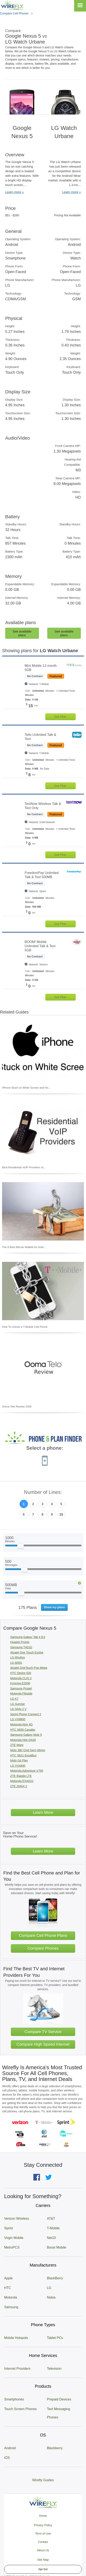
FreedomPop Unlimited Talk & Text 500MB (42, 875)
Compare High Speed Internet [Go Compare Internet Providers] (43, 2044)
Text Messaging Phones (58, 2413)
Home (43, 2515)
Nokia (51, 2297)
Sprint (8, 2228)
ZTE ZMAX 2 (18, 1786)
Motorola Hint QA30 (23, 1740)
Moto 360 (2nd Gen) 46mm (27, 1750)
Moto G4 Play (19, 1760)
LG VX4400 (17, 1765)
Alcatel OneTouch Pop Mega (28, 1667)
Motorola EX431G (21, 1781)
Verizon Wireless (16, 2218)
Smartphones (14, 2399)
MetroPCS (12, 2247)
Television (54, 2368)
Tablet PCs (55, 2338)
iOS (7, 2457)
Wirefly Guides (43, 2480)
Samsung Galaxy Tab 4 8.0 (27, 1637)
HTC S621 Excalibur (23, 1755)
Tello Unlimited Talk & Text (40, 737)
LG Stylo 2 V (18, 1709)
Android (10, 2448)
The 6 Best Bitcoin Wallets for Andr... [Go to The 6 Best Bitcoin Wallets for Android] (24, 1247)
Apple (8, 2278)
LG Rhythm (17, 1657)
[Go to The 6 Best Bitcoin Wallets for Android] (43, 1211)
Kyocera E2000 (20, 1683)
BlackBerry (55, 2278)
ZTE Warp (16, 1745)
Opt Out (43, 2569)
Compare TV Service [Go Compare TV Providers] (43, 2031)
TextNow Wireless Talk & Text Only (43, 806)
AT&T (51, 2218)
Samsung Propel (21, 1688)
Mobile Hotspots (16, 2338)
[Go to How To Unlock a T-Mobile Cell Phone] (43, 1291)
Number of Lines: (43, 1492)
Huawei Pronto (19, 1642)
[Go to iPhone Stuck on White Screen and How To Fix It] (43, 1052)
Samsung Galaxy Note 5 (26, 1734)
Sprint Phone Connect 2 (25, 1714)
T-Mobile (53, 2228)
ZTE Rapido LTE (21, 1776)
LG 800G (16, 1662)
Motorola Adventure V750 (26, 1770)
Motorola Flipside (21, 1693)
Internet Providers (17, 2368)
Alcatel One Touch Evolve (26, 1652)
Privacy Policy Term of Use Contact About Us (43, 2537)
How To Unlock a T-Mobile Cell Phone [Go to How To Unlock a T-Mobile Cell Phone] (24, 1326)
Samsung (11, 2307)
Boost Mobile (56, 2247)
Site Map (43, 2559)
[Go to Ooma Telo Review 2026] (43, 1371)
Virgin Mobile (13, 2238)
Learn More (43, 1812)
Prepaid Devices (59, 2399)
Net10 (51, 2238)
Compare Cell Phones (14, 13)
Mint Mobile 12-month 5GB (41, 668)
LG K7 (14, 1698)
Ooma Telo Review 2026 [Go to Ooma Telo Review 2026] (16, 1406)
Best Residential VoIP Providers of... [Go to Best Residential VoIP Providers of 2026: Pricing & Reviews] (24, 1167)
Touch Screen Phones (20, 2409)
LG (49, 2288)
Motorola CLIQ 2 (21, 1678)
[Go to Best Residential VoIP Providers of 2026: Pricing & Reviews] (43, 1131)
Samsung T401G (21, 1647)
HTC (7, 2288)
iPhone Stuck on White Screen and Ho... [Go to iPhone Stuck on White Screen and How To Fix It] (26, 1087)
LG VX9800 (17, 1719)
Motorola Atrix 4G (21, 1724)
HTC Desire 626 (20, 1673)
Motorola (10, 2297)
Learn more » (14, 192)
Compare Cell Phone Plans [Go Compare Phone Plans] (43, 1935)
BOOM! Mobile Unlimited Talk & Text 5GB (40, 946)
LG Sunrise (17, 1704)
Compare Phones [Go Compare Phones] (43, 1948)
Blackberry (55, 2448)
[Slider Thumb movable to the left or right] (20, 1547)
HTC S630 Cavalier (22, 1729)
